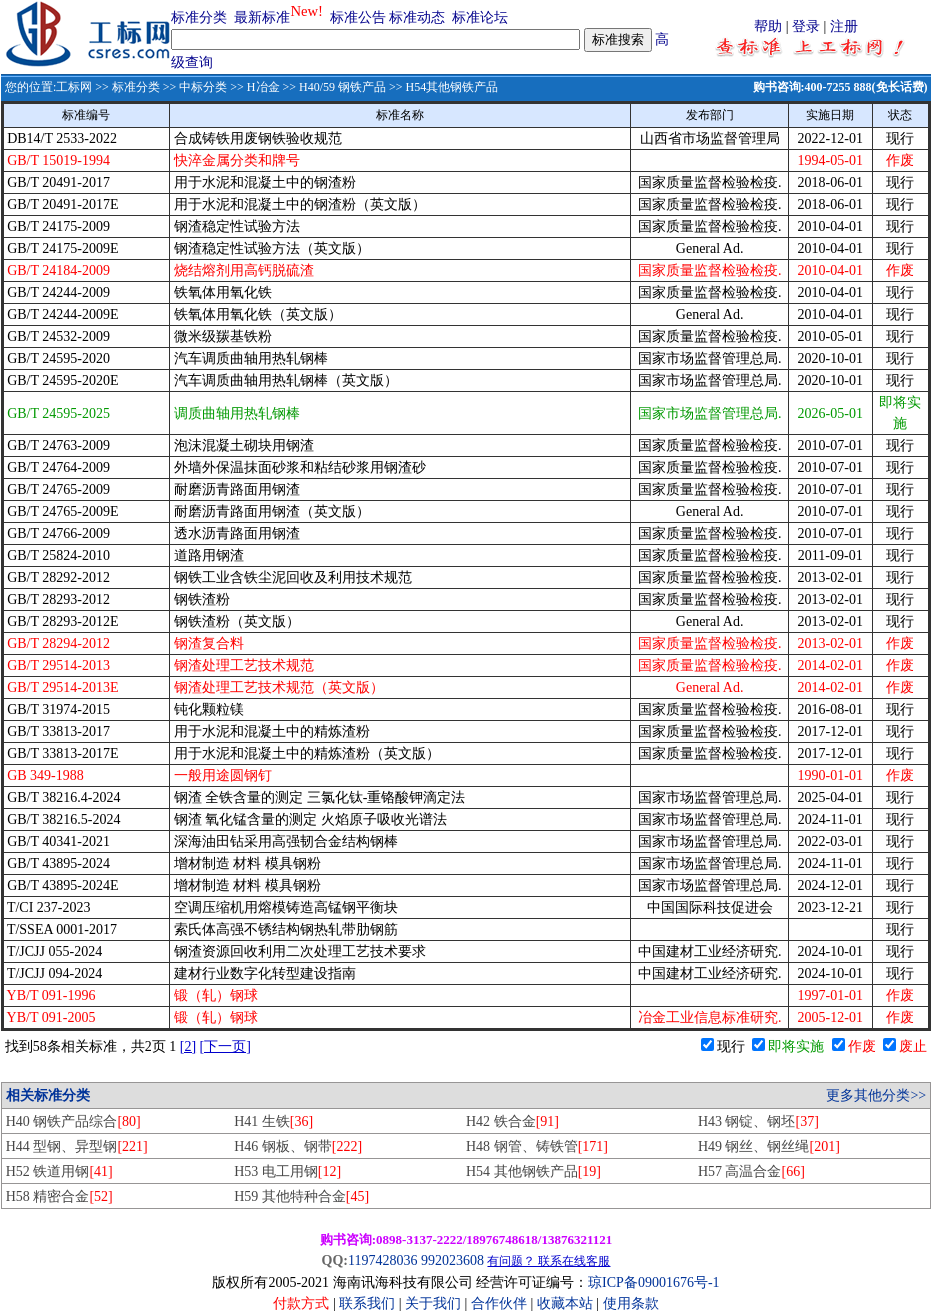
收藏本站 (565, 1303)
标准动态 (417, 17)
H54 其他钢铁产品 (533, 1171)
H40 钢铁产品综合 (73, 1121)
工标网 (74, 87)
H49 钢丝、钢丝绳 (769, 1146)
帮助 (768, 26)
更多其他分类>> (876, 1095)
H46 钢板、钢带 (298, 1146)
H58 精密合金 (59, 1196)
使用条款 (631, 1303)
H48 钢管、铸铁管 (537, 1146)
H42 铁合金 (512, 1121)
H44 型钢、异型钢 (77, 1146)
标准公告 (358, 17)
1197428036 (382, 1260)
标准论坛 (480, 17)
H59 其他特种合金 (301, 1196)
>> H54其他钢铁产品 (442, 87)
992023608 (452, 1260)
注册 (844, 26)
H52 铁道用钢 (59, 1171)
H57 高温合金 (751, 1171)
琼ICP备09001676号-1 (653, 1282)
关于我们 (435, 1303)
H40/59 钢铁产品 (342, 87)
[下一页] (225, 1046)
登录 (806, 26)
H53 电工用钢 (287, 1171)
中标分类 (203, 87)
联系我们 (367, 1303)
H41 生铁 (273, 1121)
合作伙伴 (499, 1303)
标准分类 (199, 17)
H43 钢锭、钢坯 (758, 1121)
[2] (188, 1046)
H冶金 (263, 87)
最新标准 (262, 17)
